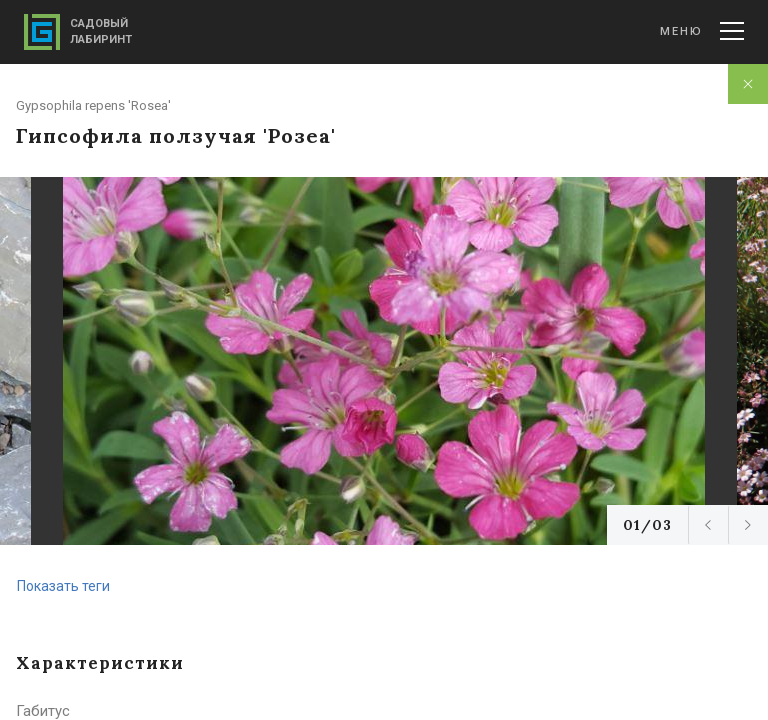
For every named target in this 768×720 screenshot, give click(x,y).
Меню (702, 31)
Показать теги (63, 586)
